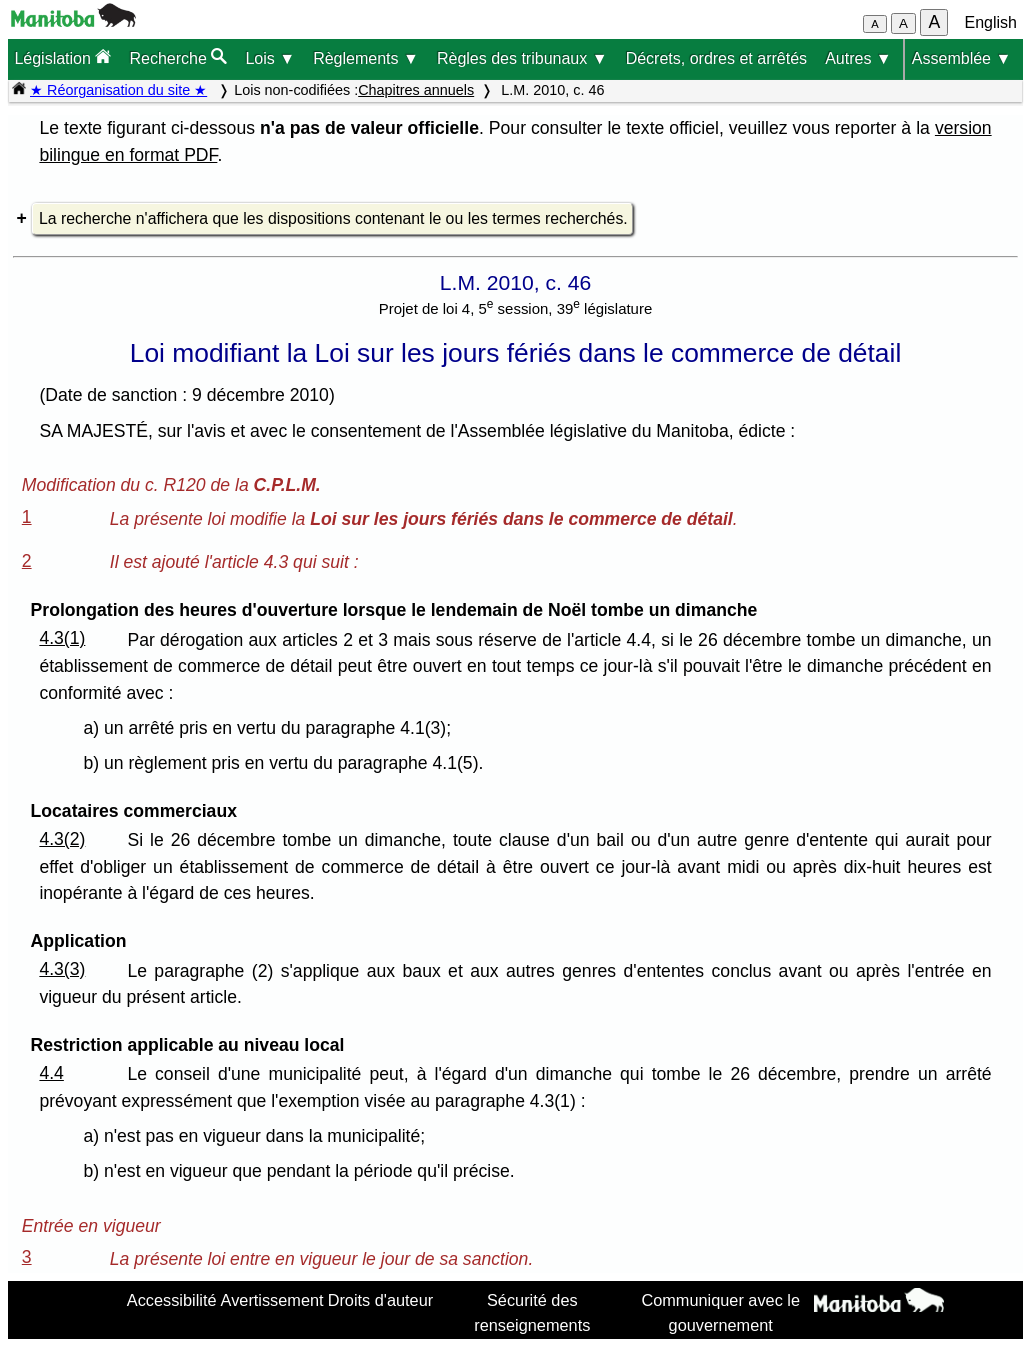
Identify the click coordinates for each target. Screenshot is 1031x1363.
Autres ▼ (858, 58)
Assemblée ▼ (961, 58)
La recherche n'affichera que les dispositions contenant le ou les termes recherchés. (333, 218)
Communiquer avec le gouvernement (720, 1312)
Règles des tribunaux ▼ (522, 58)
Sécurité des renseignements (532, 1312)
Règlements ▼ (366, 58)
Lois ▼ (270, 58)
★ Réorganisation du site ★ (118, 90)
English (991, 22)
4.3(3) (62, 969)
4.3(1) (62, 638)
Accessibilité (172, 1300)
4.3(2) (62, 839)
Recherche (178, 57)
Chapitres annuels (416, 90)
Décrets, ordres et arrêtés (716, 58)
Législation (62, 57)
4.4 (51, 1073)
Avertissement (272, 1300)
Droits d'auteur (381, 1300)
